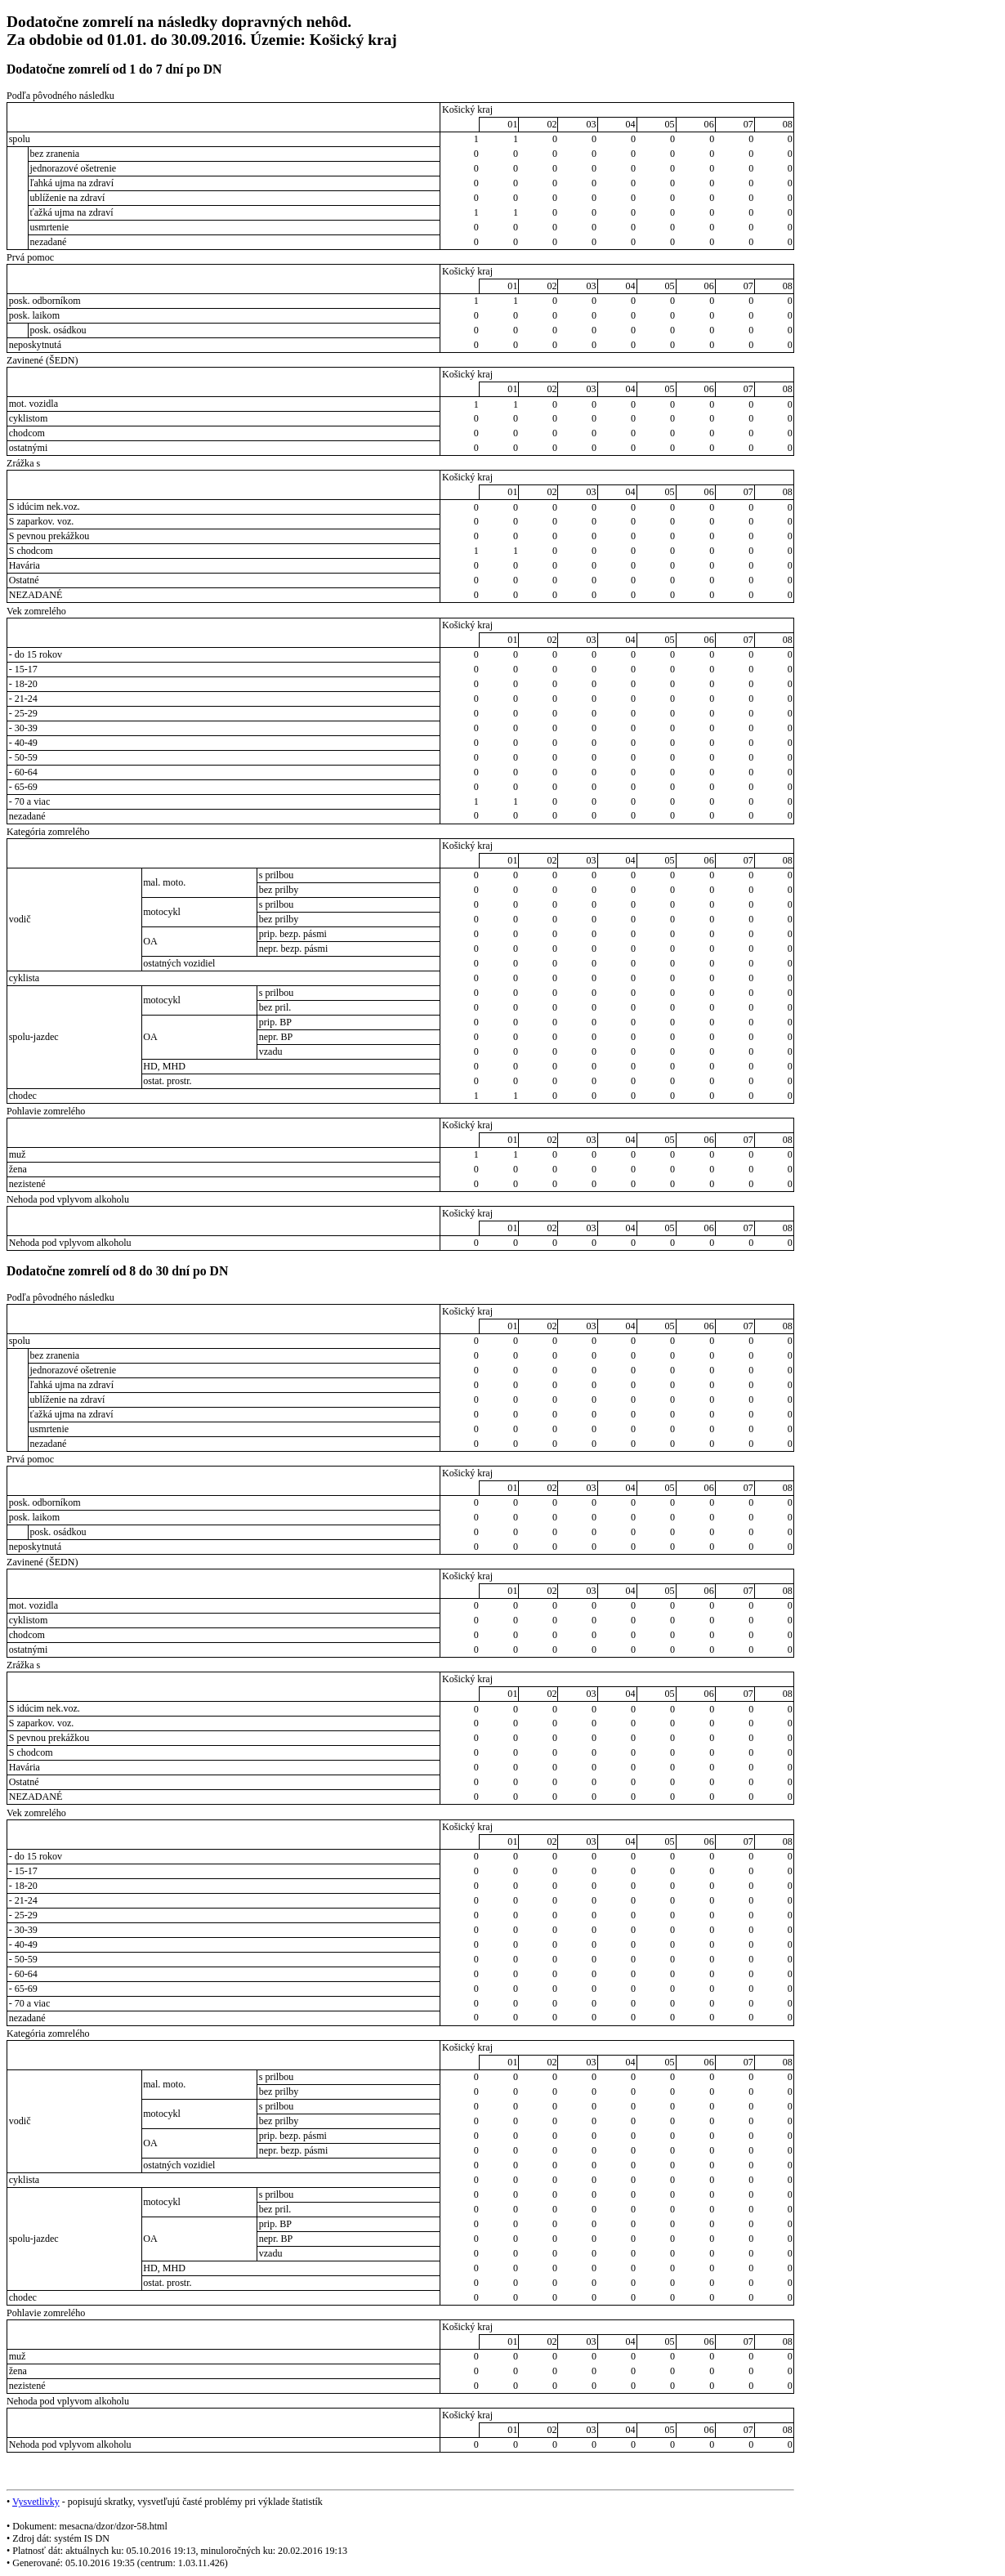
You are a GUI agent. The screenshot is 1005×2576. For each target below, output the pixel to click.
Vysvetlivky (36, 2501)
